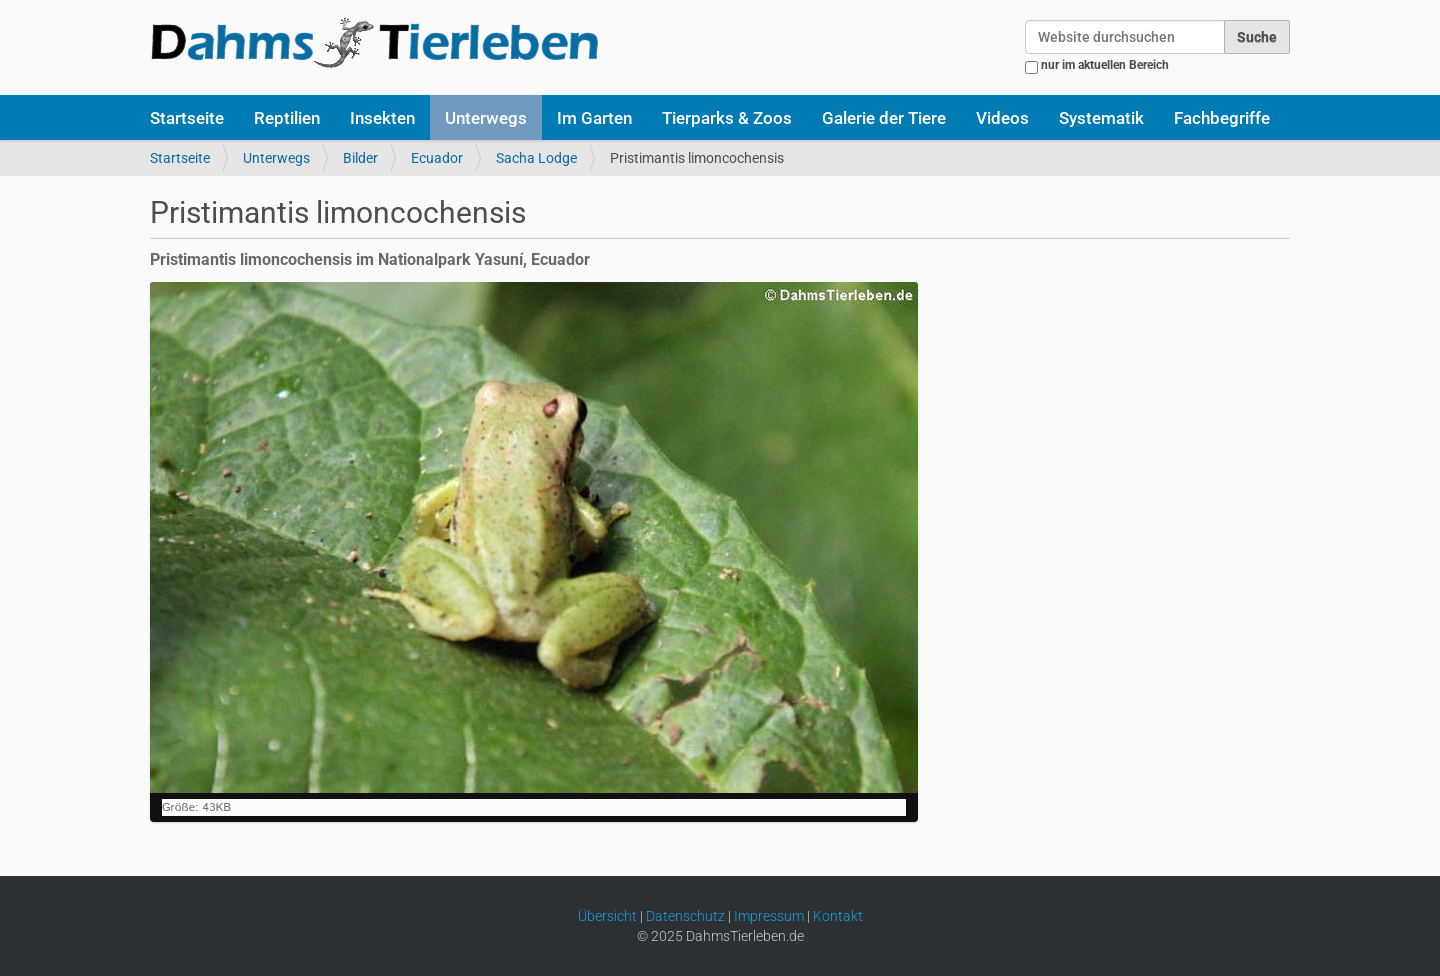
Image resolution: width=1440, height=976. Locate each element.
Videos (1002, 118)
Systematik (1101, 118)
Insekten (382, 118)
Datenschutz (685, 916)
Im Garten (594, 118)
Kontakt (838, 916)
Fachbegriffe (1222, 118)
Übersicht (607, 916)
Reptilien (287, 118)
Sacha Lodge (536, 158)
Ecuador (437, 158)
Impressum (769, 916)
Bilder (360, 158)
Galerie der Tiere (884, 118)
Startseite (187, 118)
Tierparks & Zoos (727, 118)
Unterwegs (486, 118)
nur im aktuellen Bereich (1105, 65)
